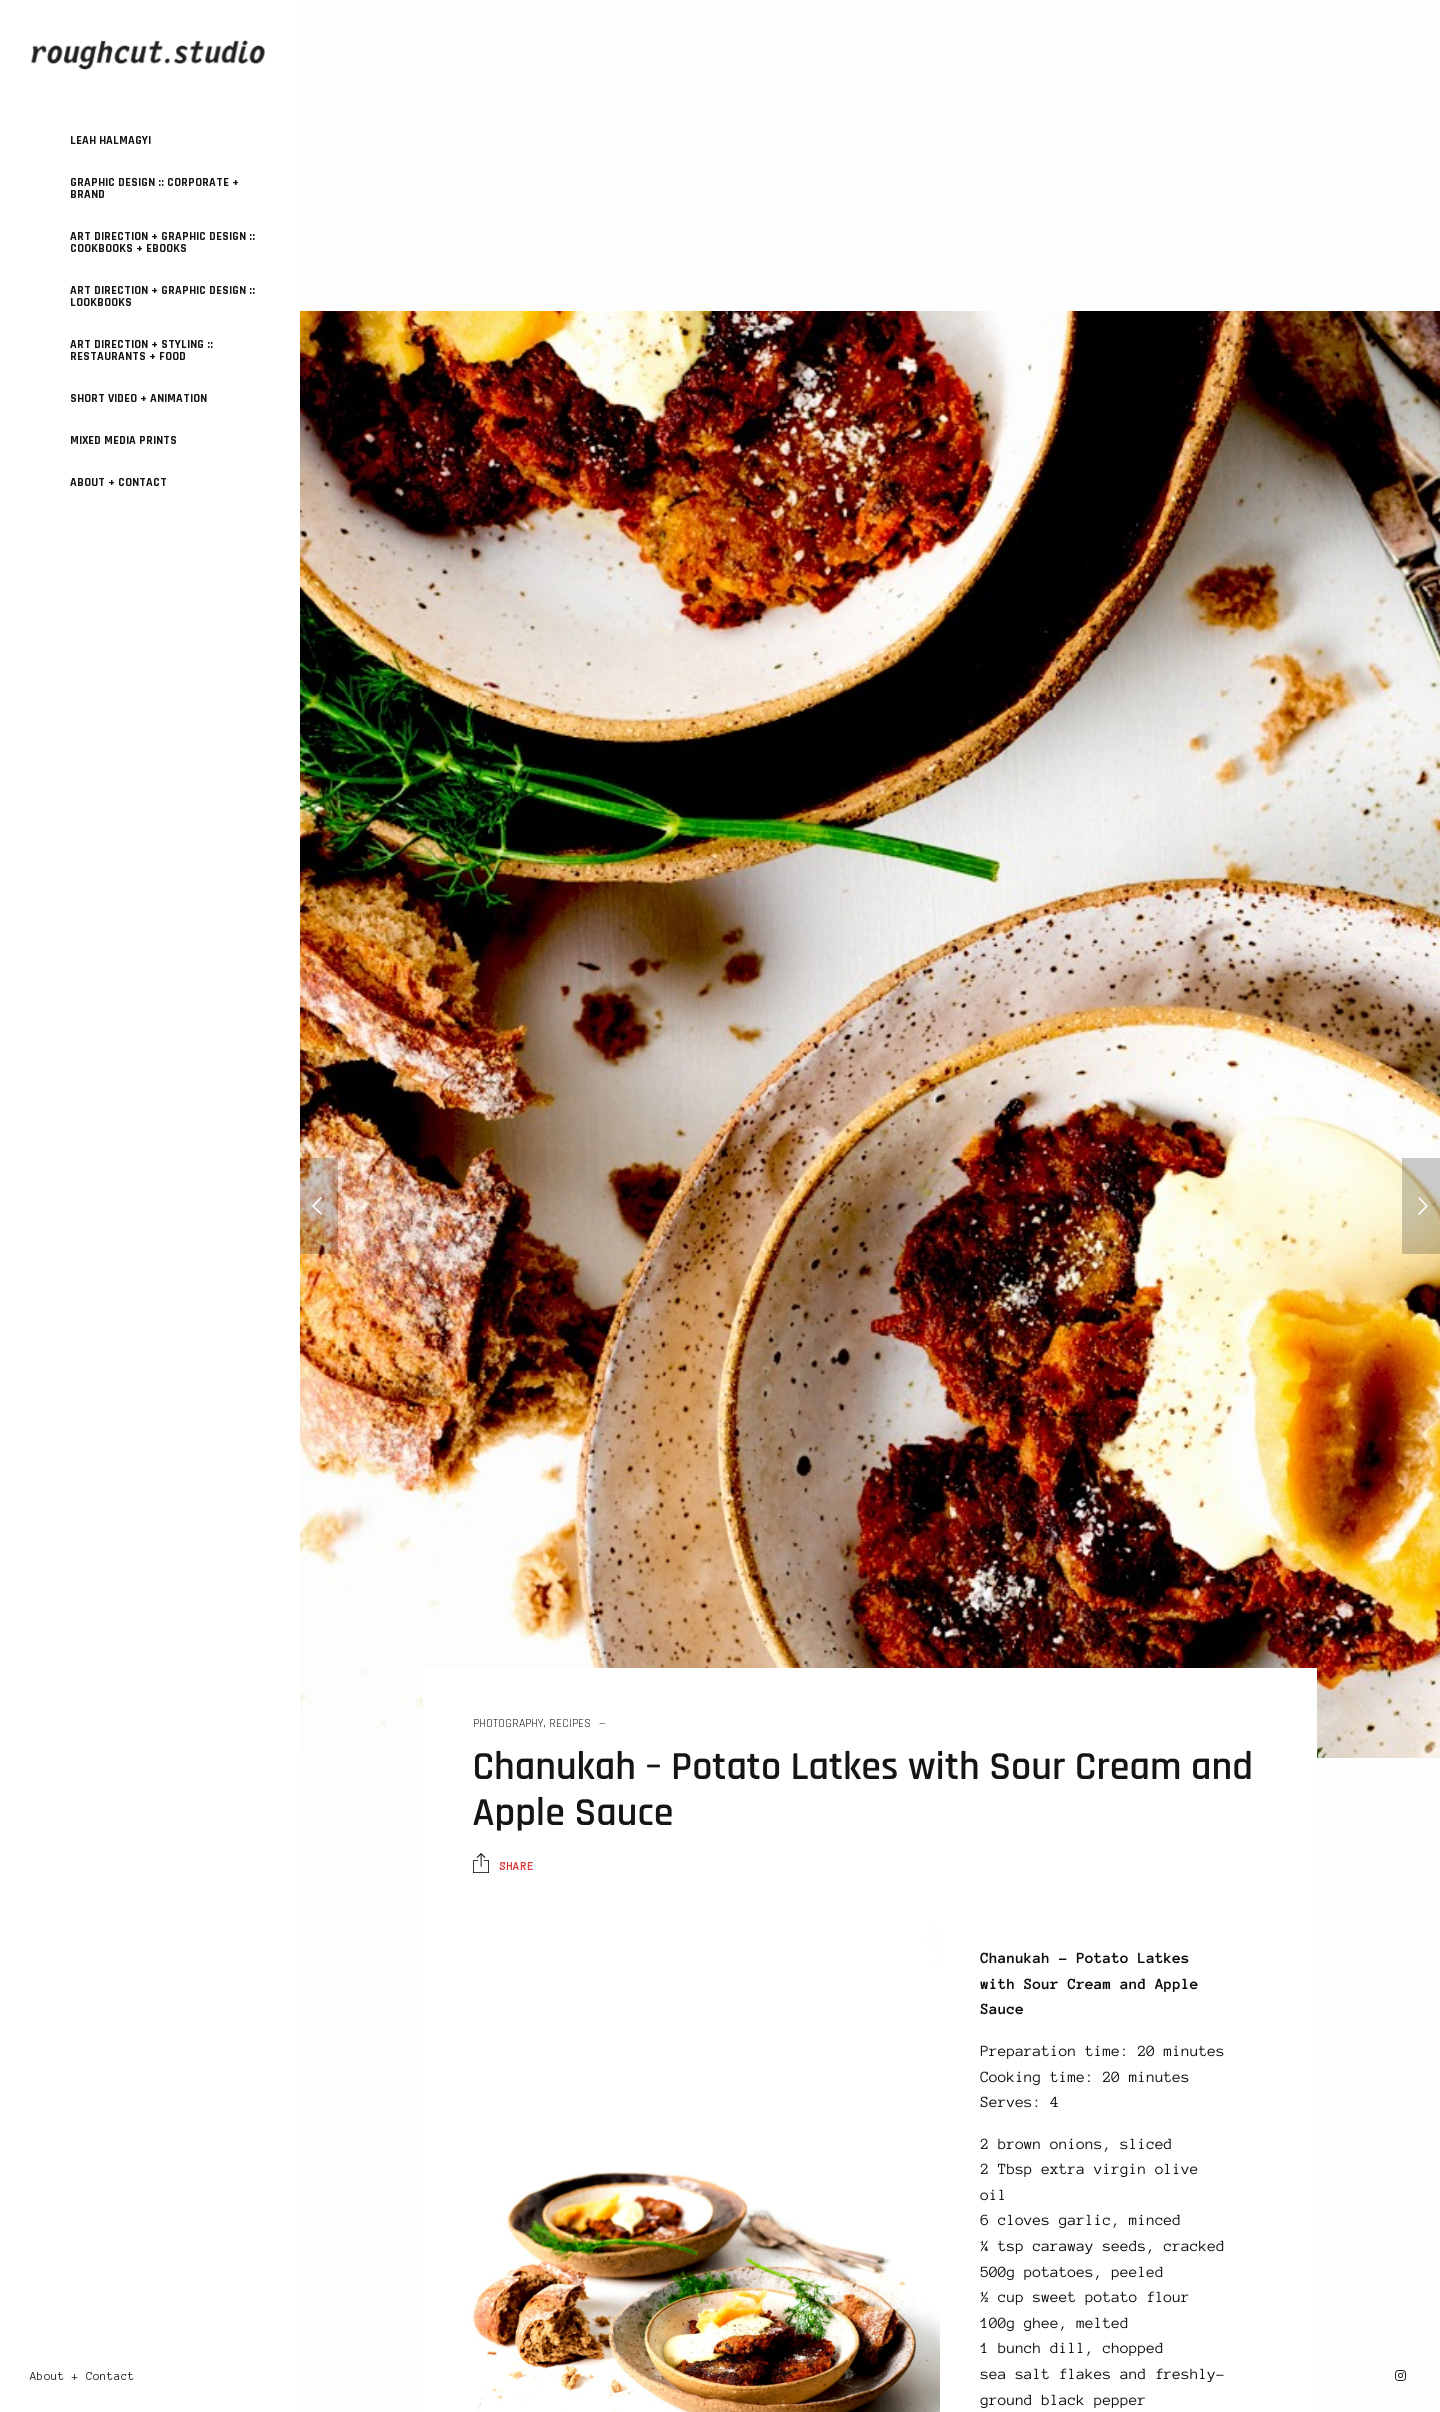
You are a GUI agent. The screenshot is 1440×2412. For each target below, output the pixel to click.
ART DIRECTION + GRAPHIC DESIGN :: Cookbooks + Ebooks (162, 242)
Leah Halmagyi (110, 140)
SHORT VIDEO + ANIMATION (138, 398)
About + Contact (118, 482)
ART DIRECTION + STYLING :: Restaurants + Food (141, 350)
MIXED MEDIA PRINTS (123, 440)
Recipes (570, 1723)
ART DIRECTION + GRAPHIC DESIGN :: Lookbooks (162, 296)
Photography (508, 1723)
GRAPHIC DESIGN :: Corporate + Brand (154, 188)
